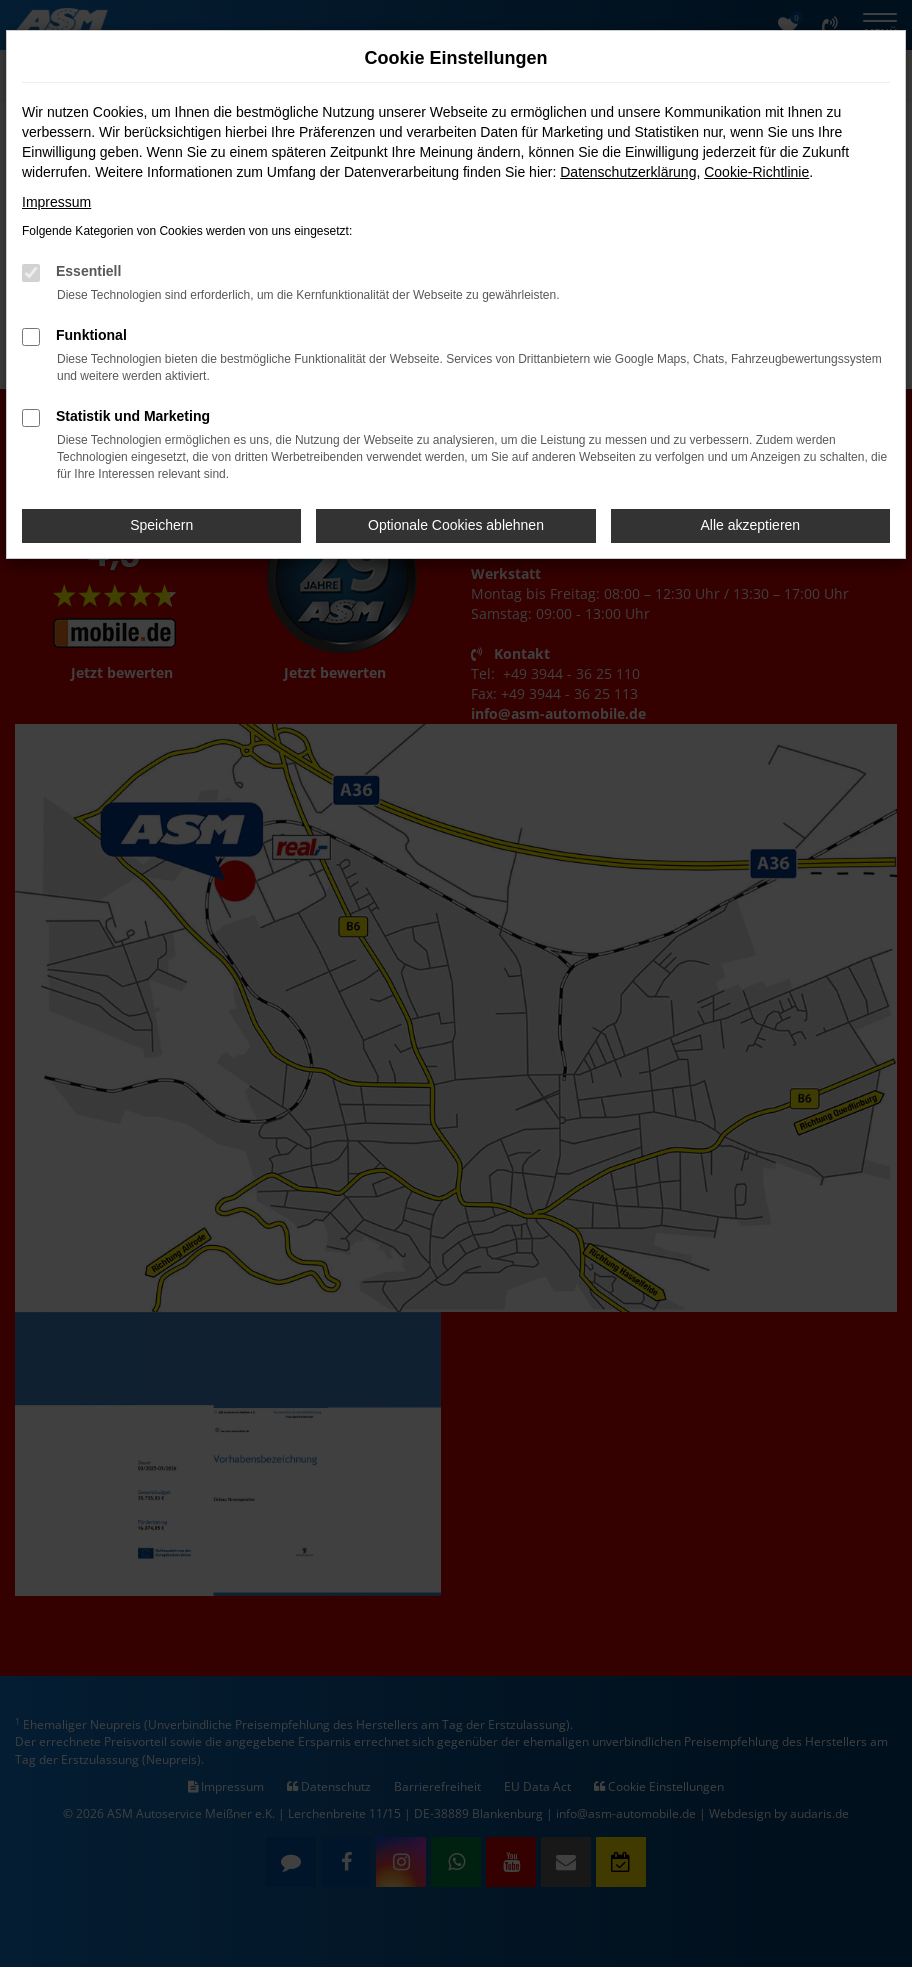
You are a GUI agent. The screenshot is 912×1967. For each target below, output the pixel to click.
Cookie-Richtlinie (756, 172)
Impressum (56, 202)
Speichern (161, 525)
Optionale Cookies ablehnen (456, 525)
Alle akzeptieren (751, 525)
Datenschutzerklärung (628, 172)
